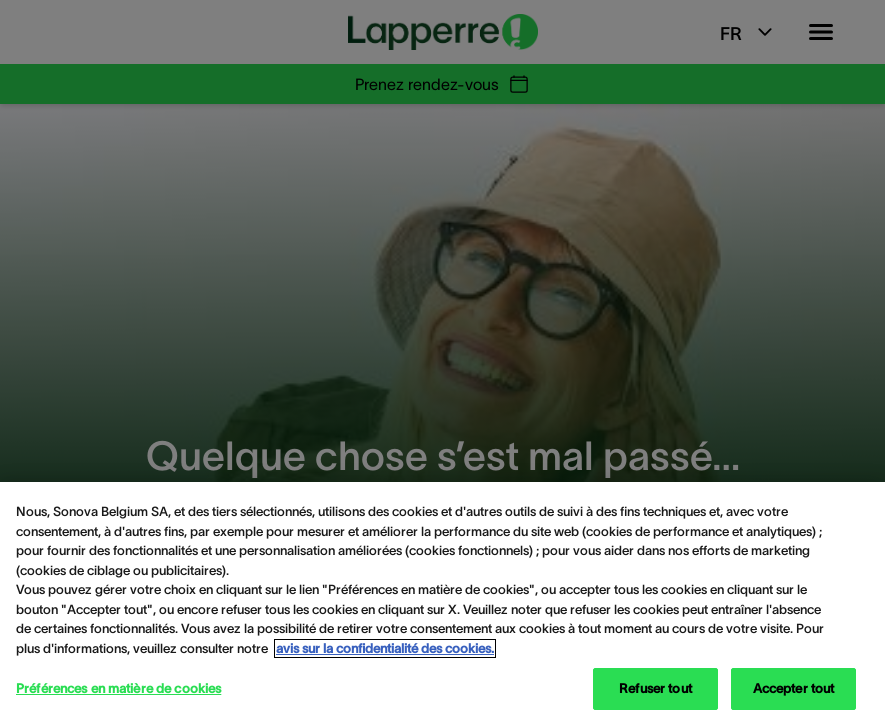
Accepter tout (794, 688)
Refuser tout (655, 688)
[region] (442, 601)
